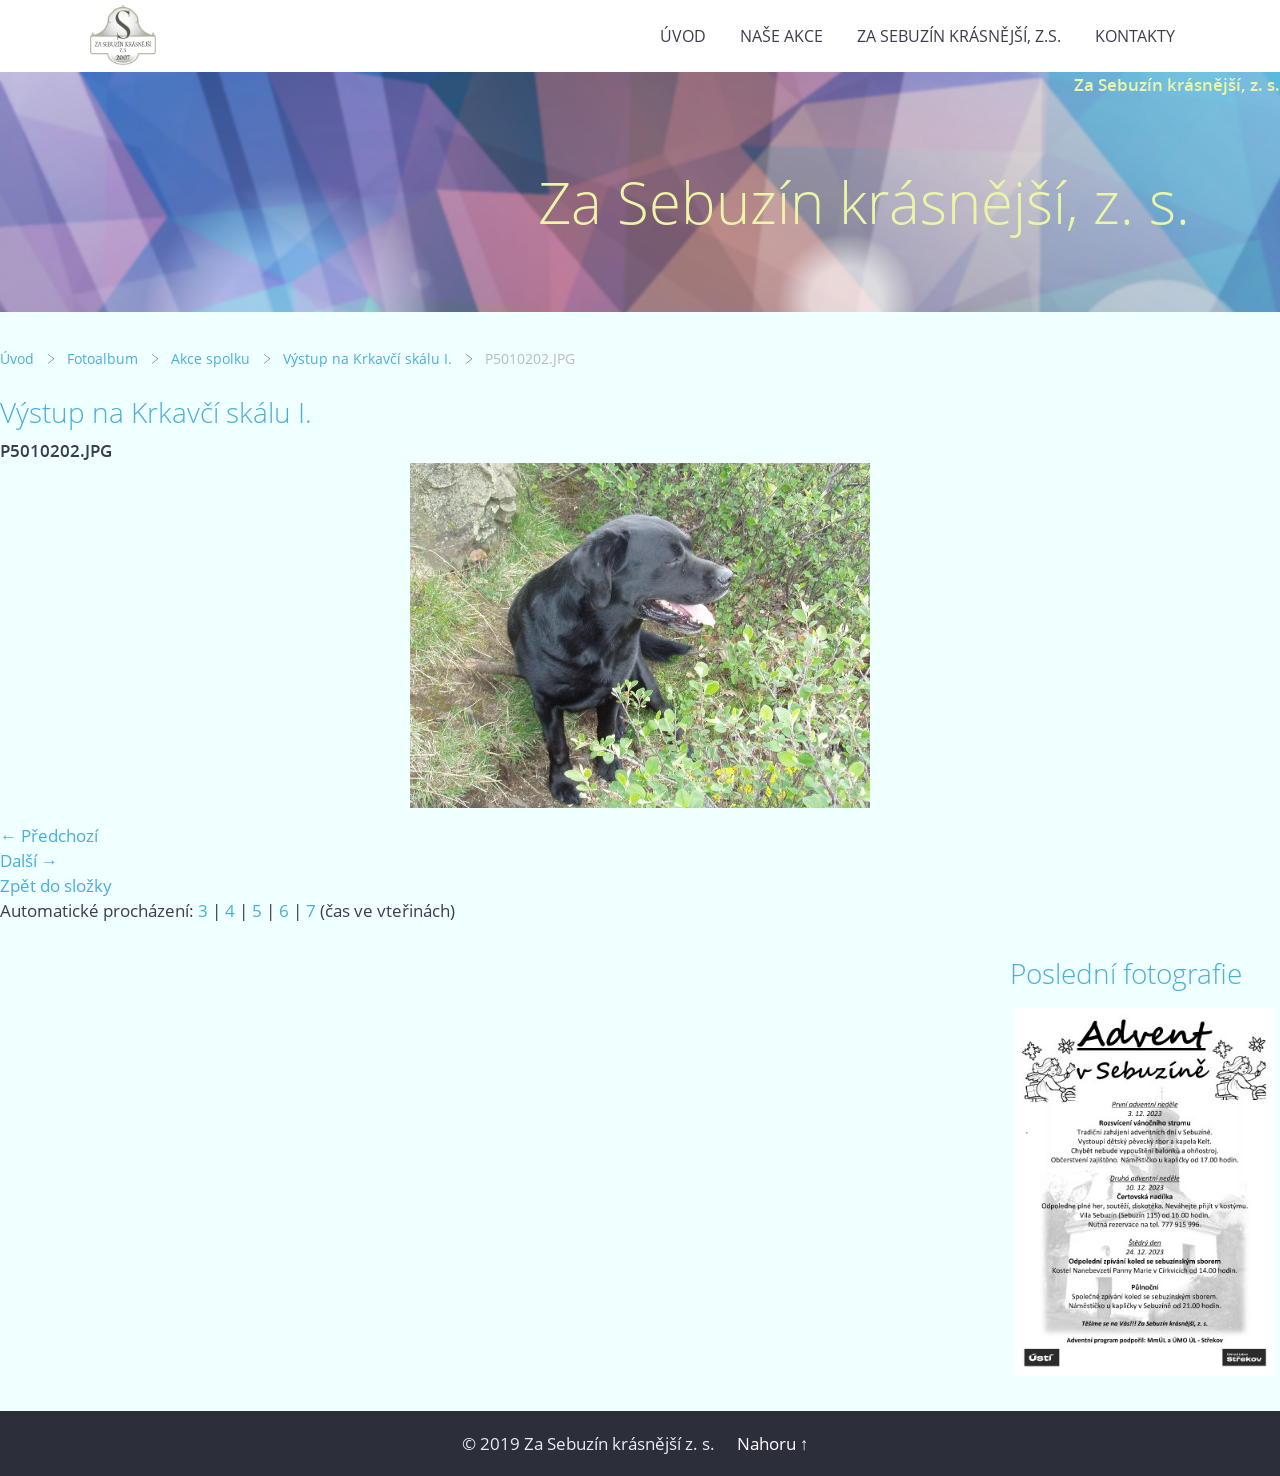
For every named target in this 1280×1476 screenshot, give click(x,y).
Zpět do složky (56, 885)
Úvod (683, 36)
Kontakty (1135, 36)
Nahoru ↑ (773, 1443)
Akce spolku (210, 358)
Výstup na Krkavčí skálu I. (367, 358)
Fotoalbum (102, 358)
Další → (29, 860)
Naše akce (781, 36)
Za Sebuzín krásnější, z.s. (959, 36)
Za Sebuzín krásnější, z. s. (1177, 84)
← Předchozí (49, 835)
